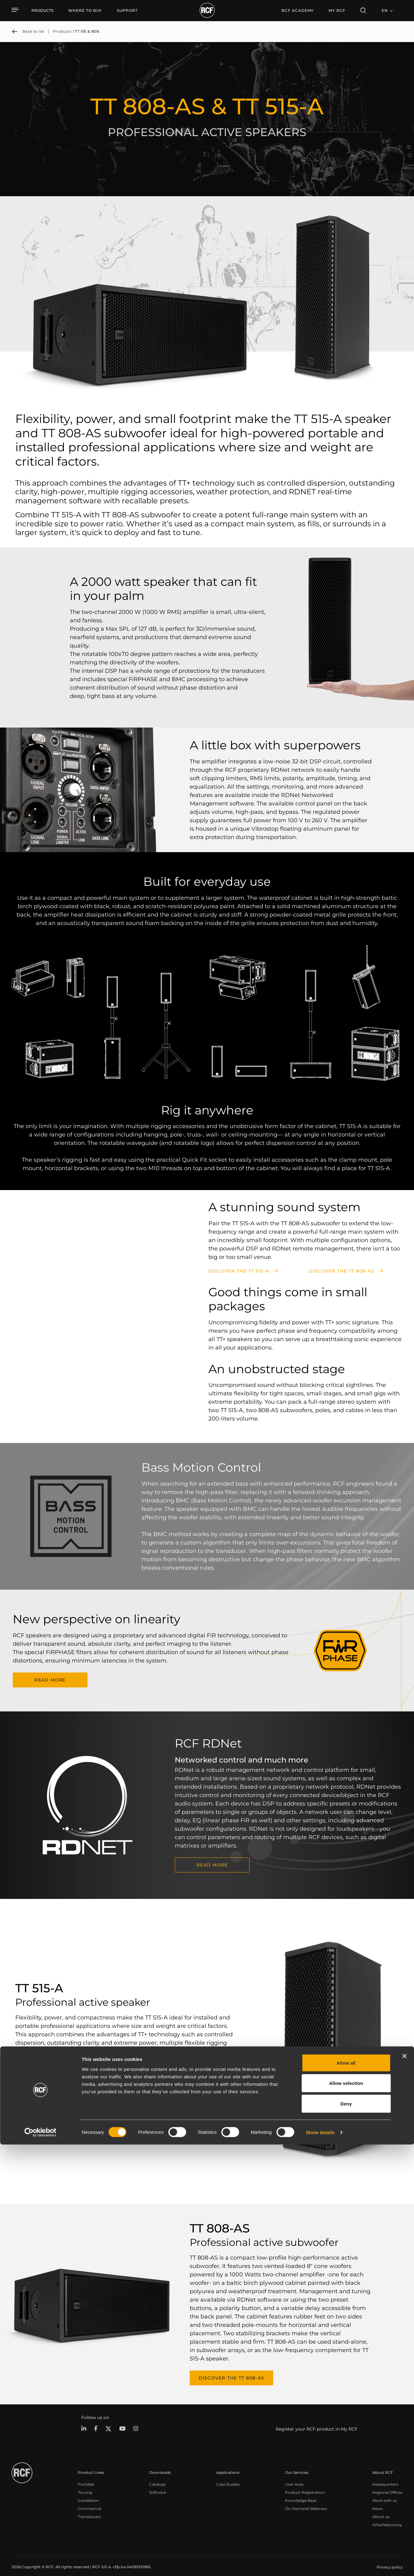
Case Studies (228, 2477)
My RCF (337, 10)
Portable (86, 2477)
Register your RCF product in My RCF (317, 2422)
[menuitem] (85, 10)
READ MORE (49, 1678)
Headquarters (385, 2477)
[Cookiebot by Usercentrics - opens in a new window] (40, 2564)
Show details (320, 2563)
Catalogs (157, 2477)
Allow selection (346, 2514)
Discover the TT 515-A (238, 1271)
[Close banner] (404, 2487)
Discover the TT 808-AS (341, 1271)
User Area (294, 2477)
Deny (346, 2535)
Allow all (346, 2494)
